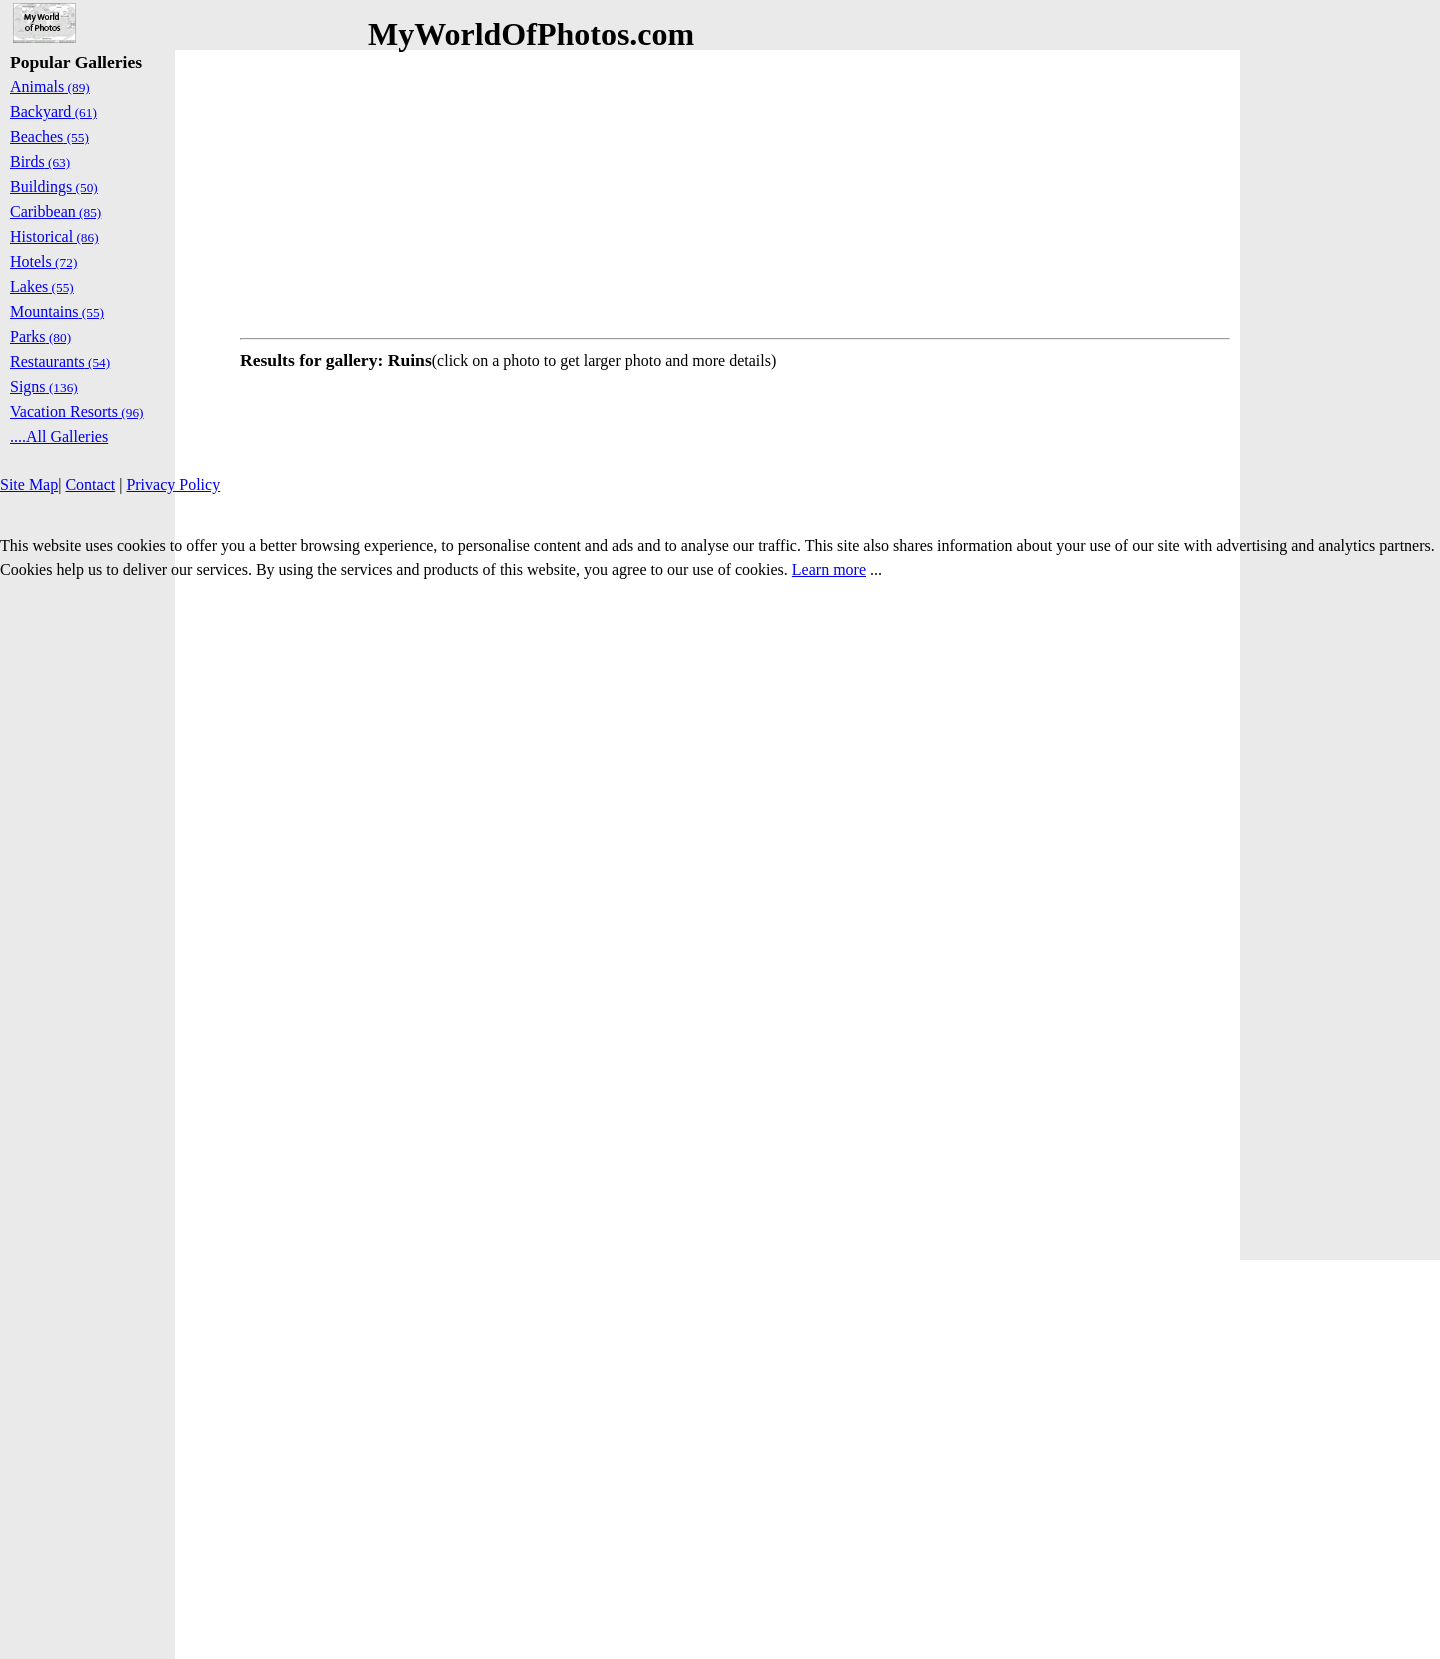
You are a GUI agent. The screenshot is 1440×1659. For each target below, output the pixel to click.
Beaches (49, 136)
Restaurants (60, 361)
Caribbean (55, 211)
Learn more (829, 569)
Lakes (42, 286)
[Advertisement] (735, 190)
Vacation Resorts (77, 411)
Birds (40, 161)
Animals (50, 86)
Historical (54, 236)
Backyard (53, 111)
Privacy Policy (173, 484)
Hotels (43, 261)
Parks (40, 336)
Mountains (57, 311)
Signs (44, 386)
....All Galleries (59, 436)
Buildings (54, 186)
